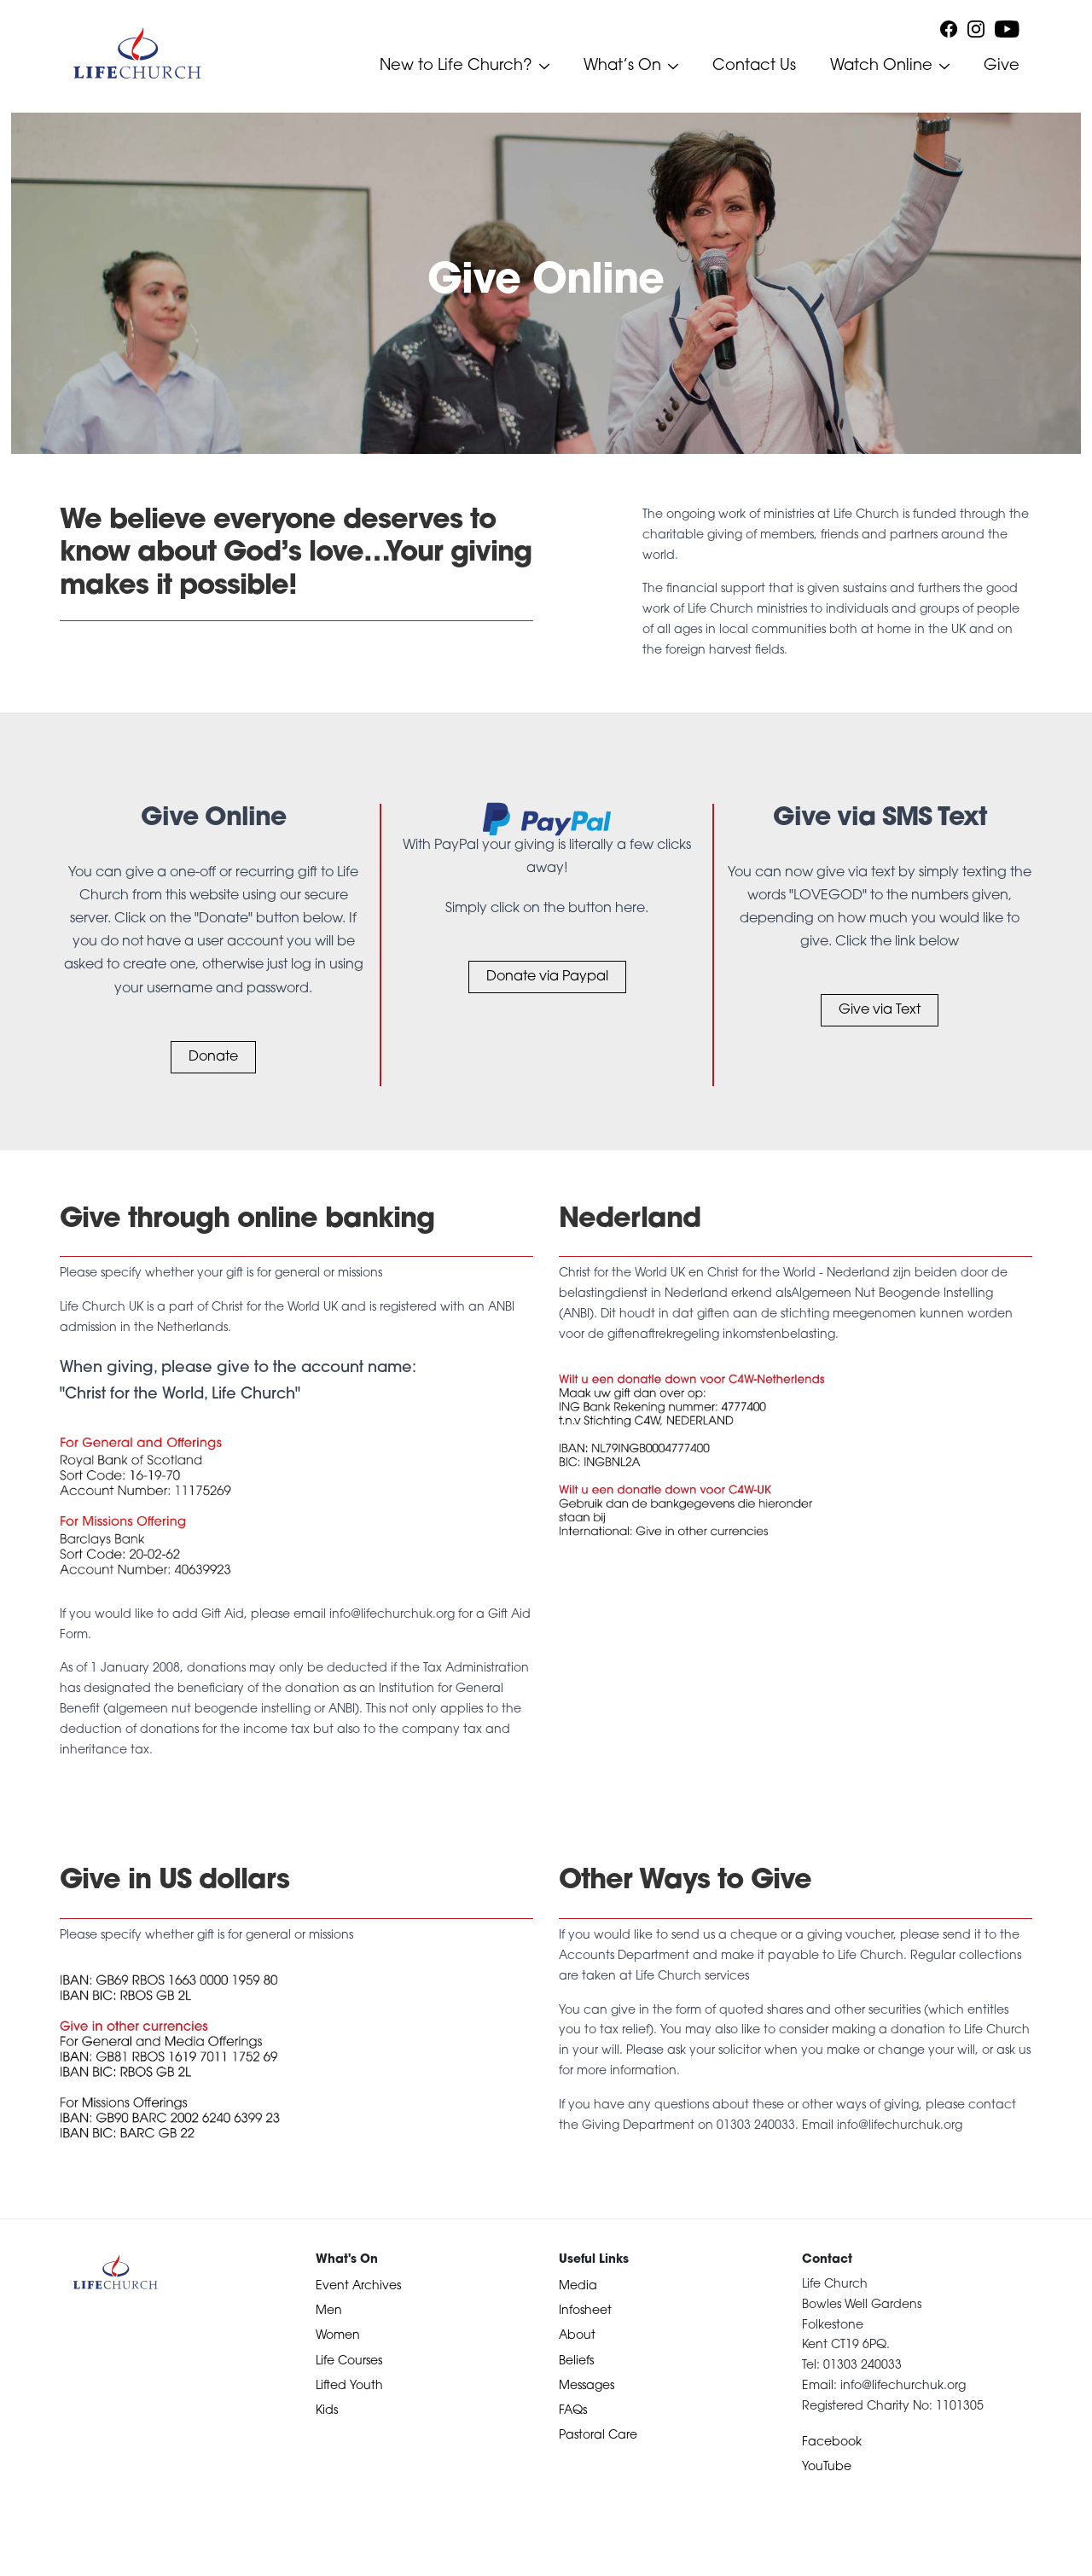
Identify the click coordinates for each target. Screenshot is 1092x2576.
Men (329, 2311)
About (577, 2335)
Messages (586, 2386)
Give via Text (880, 1010)
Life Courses (349, 2361)
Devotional (44, 2560)
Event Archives (358, 2286)
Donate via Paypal (547, 977)
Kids (327, 2410)
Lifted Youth (349, 2386)
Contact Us (754, 66)
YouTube (826, 2467)
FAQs (573, 2410)
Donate (213, 1057)
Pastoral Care (598, 2435)
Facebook (832, 2442)
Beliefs (576, 2361)
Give (1001, 66)
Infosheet (585, 2311)
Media (578, 2286)
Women (338, 2335)
